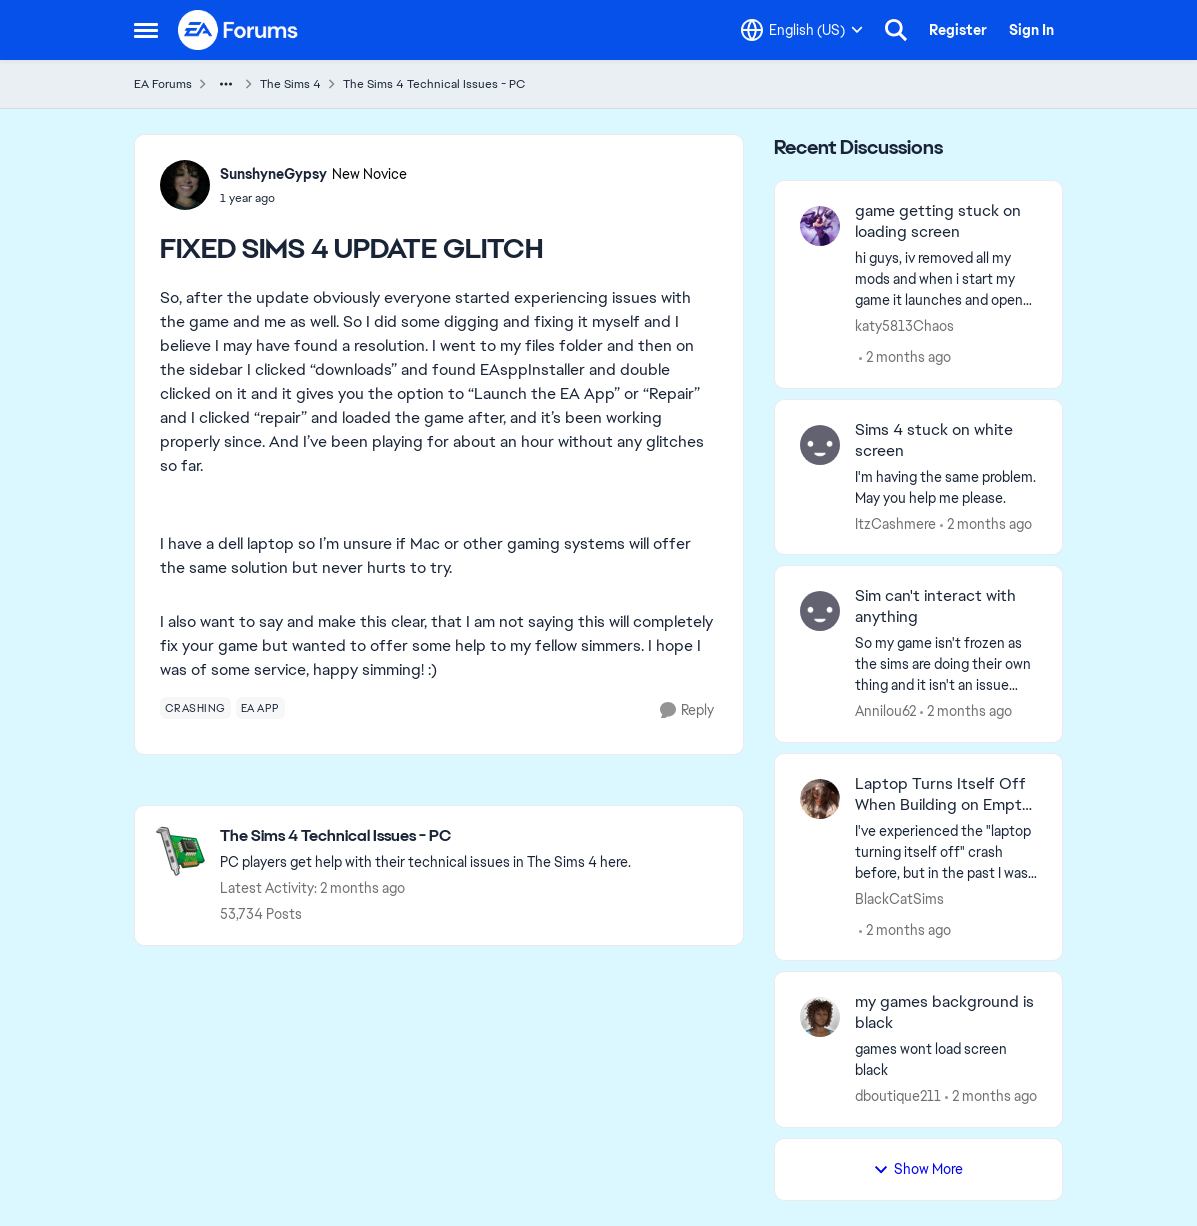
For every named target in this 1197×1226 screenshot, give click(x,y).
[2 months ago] (905, 357)
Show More (918, 1169)
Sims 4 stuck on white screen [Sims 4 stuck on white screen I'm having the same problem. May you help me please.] (934, 440)
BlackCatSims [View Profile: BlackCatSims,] (899, 898)
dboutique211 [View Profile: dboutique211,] (898, 1096)
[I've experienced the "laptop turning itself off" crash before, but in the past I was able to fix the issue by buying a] (946, 851)
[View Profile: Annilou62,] (820, 611)
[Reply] (687, 710)
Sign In (1031, 30)
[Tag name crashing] (195, 708)
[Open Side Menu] (146, 30)
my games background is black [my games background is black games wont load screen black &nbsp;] (944, 1012)
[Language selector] (802, 30)
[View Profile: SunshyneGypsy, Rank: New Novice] (185, 185)
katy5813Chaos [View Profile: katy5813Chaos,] (904, 326)
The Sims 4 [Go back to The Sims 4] (290, 84)
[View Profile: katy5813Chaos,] (820, 226)
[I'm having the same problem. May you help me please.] (946, 487)
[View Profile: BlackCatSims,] (820, 799)
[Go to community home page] (239, 30)
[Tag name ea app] (260, 708)
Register (958, 30)
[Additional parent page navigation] (226, 84)
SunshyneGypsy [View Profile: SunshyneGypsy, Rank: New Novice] (273, 174)
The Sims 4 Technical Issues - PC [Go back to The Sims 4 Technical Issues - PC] (434, 84)
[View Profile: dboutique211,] (820, 1017)
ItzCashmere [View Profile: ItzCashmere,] (895, 523)
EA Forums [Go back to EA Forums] (163, 84)
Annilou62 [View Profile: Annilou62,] (885, 711)
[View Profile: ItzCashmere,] (820, 445)
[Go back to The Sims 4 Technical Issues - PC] (425, 836)
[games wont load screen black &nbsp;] (946, 1060)
